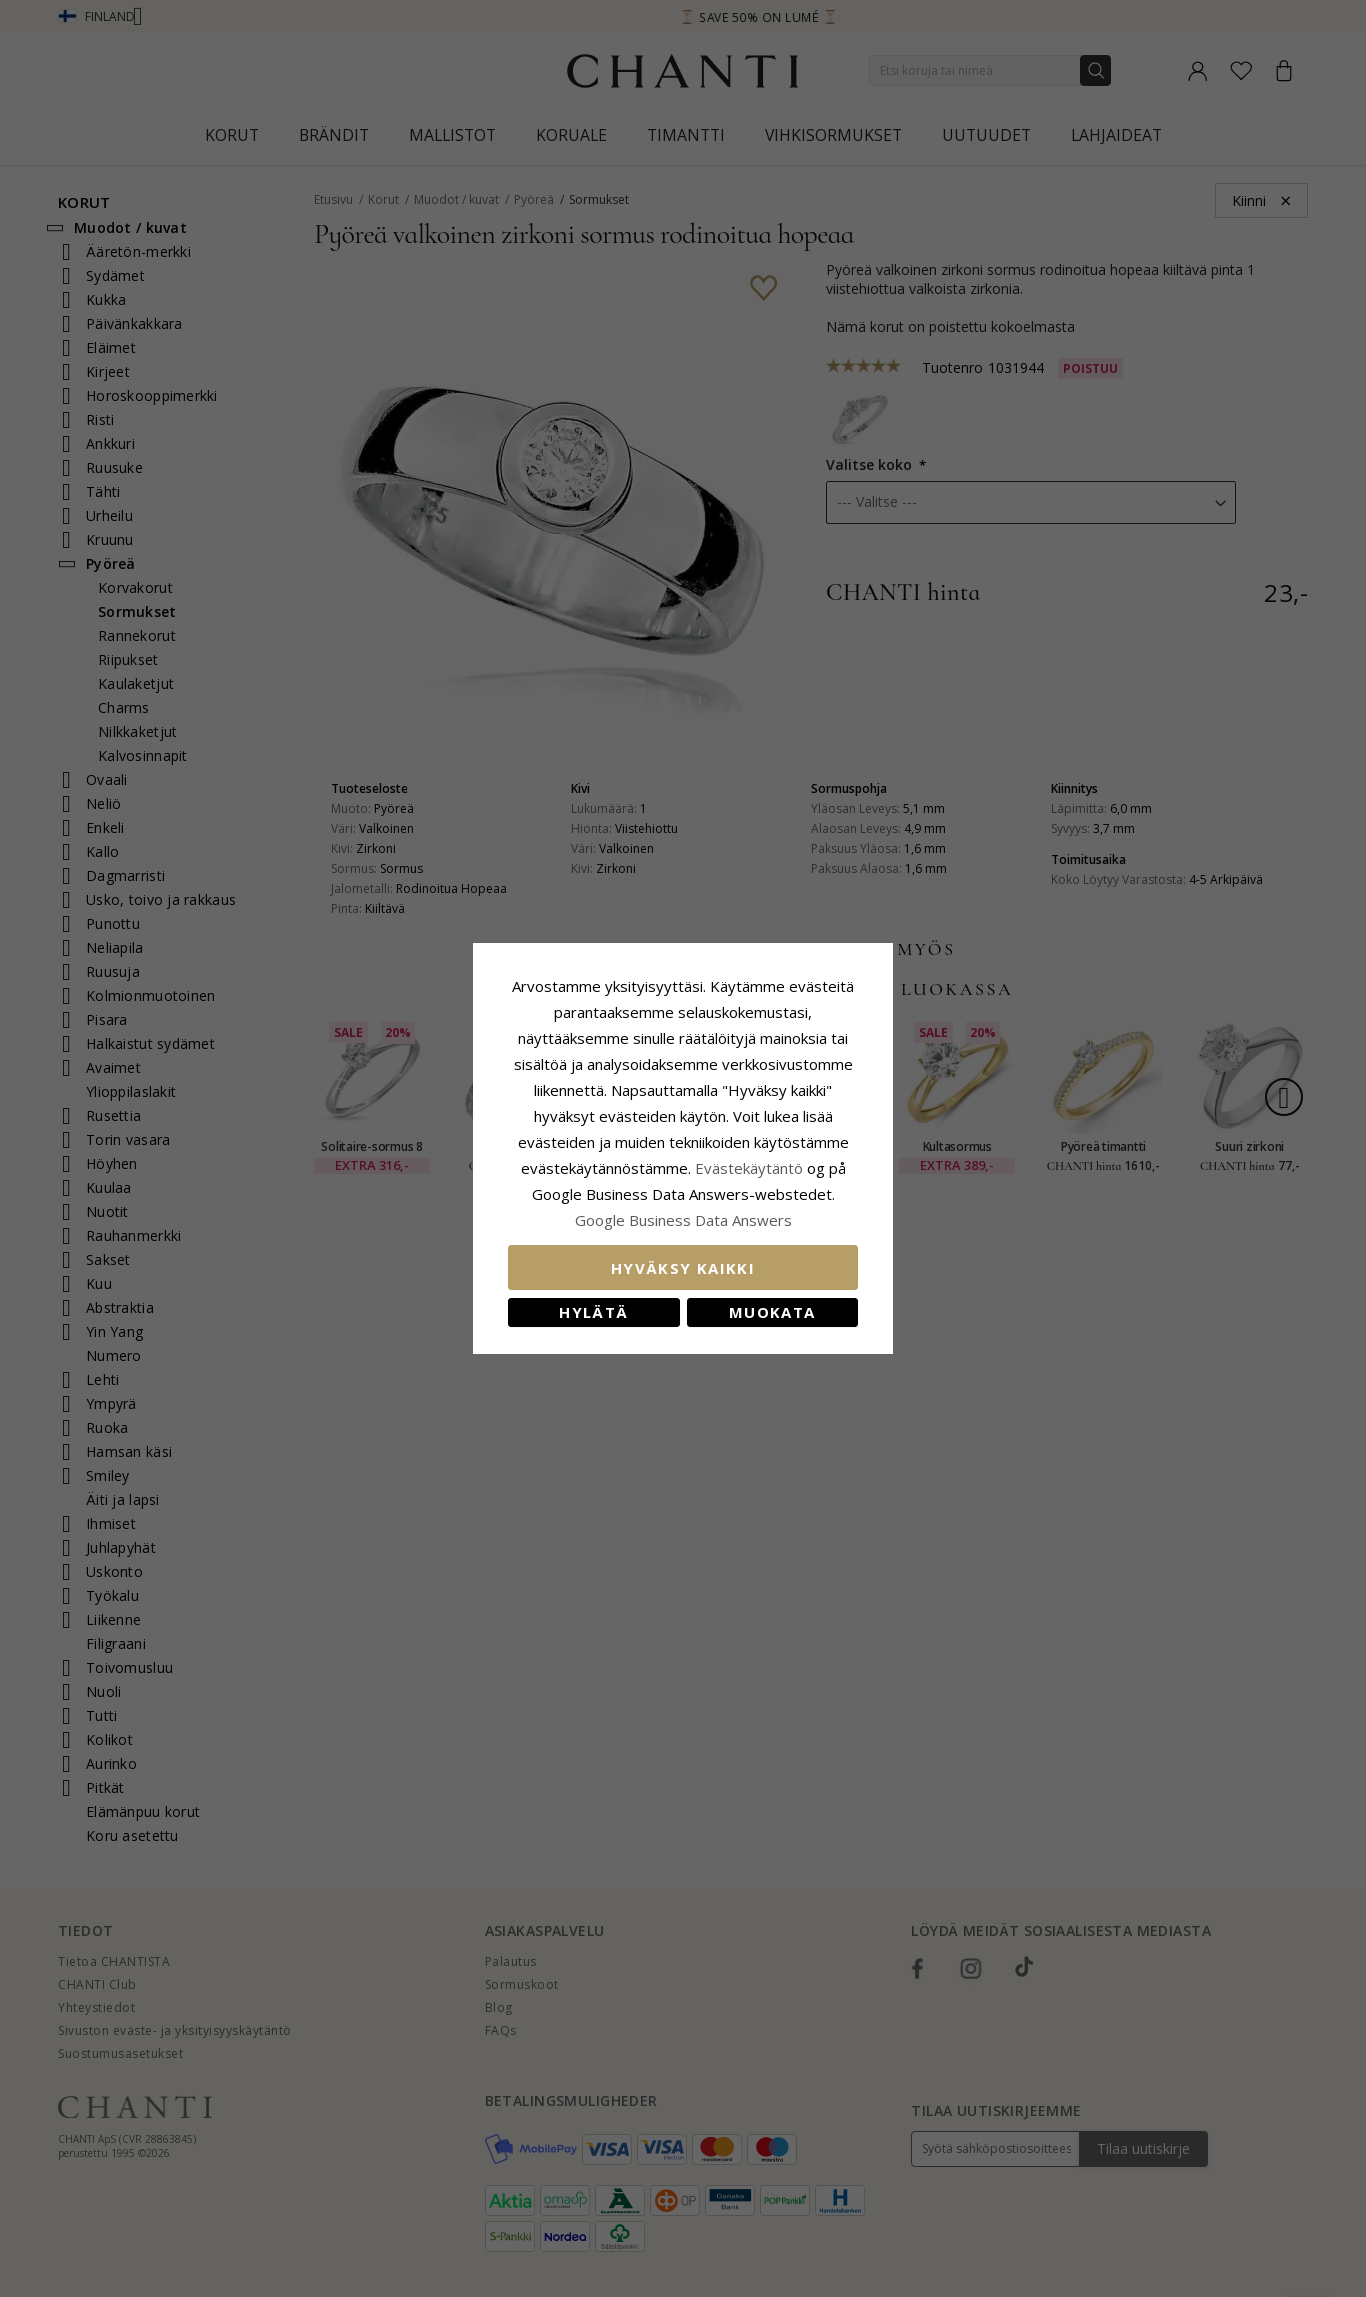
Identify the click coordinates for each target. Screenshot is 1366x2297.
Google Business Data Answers (683, 1220)
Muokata (772, 1312)
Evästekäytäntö (749, 1168)
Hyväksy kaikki (683, 1268)
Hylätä (593, 1312)
